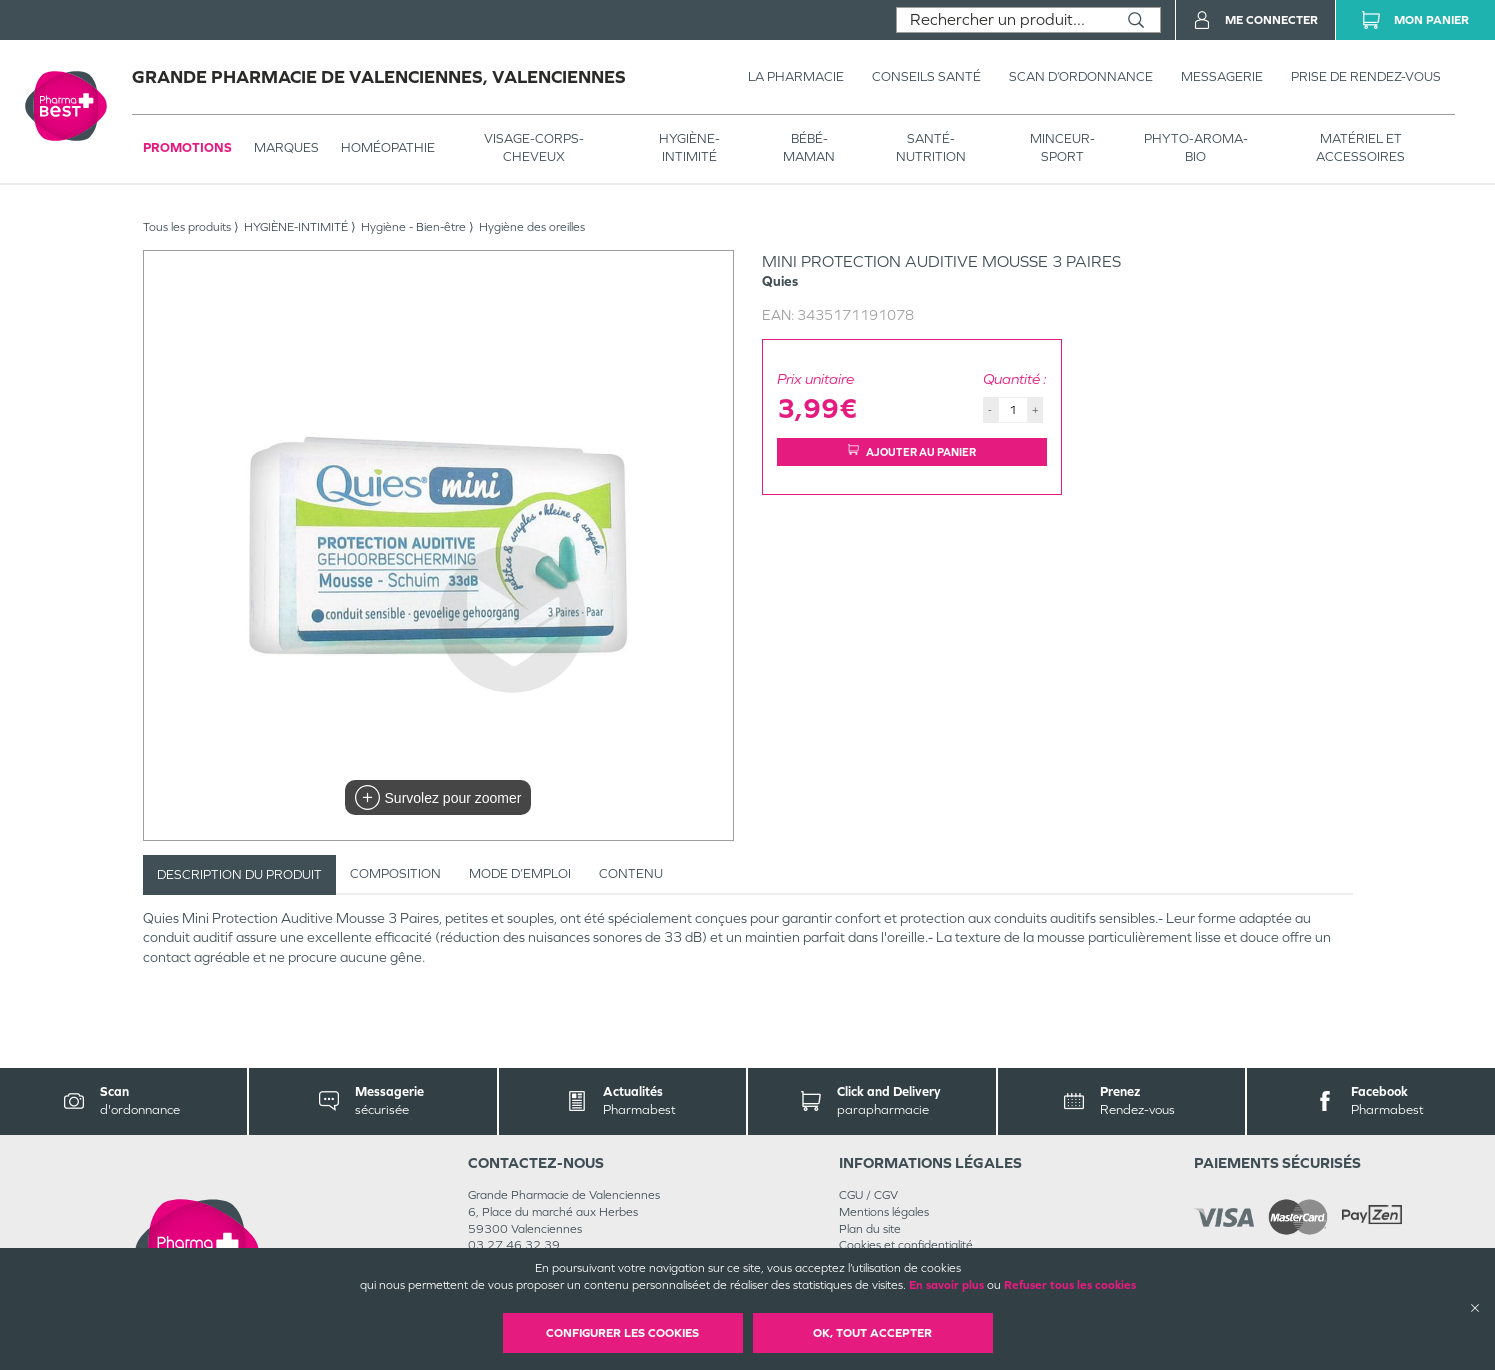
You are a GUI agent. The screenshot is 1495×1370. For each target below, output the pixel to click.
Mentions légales (884, 1212)
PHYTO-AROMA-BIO (1196, 147)
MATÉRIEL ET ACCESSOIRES (1360, 147)
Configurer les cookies (622, 1333)
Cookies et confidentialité (906, 1245)
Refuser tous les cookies (1070, 1285)
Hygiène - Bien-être (413, 227)
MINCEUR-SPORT (1062, 147)
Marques (286, 147)
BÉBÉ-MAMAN (809, 147)
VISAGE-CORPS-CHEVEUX (534, 147)
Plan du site (870, 1229)
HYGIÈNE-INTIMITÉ (689, 147)
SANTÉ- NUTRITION (931, 147)
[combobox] (1004, 20)
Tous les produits (187, 227)
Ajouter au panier (912, 451)
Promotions (187, 147)
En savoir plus (946, 1285)
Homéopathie (388, 147)
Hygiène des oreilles (532, 227)
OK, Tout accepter (872, 1333)
